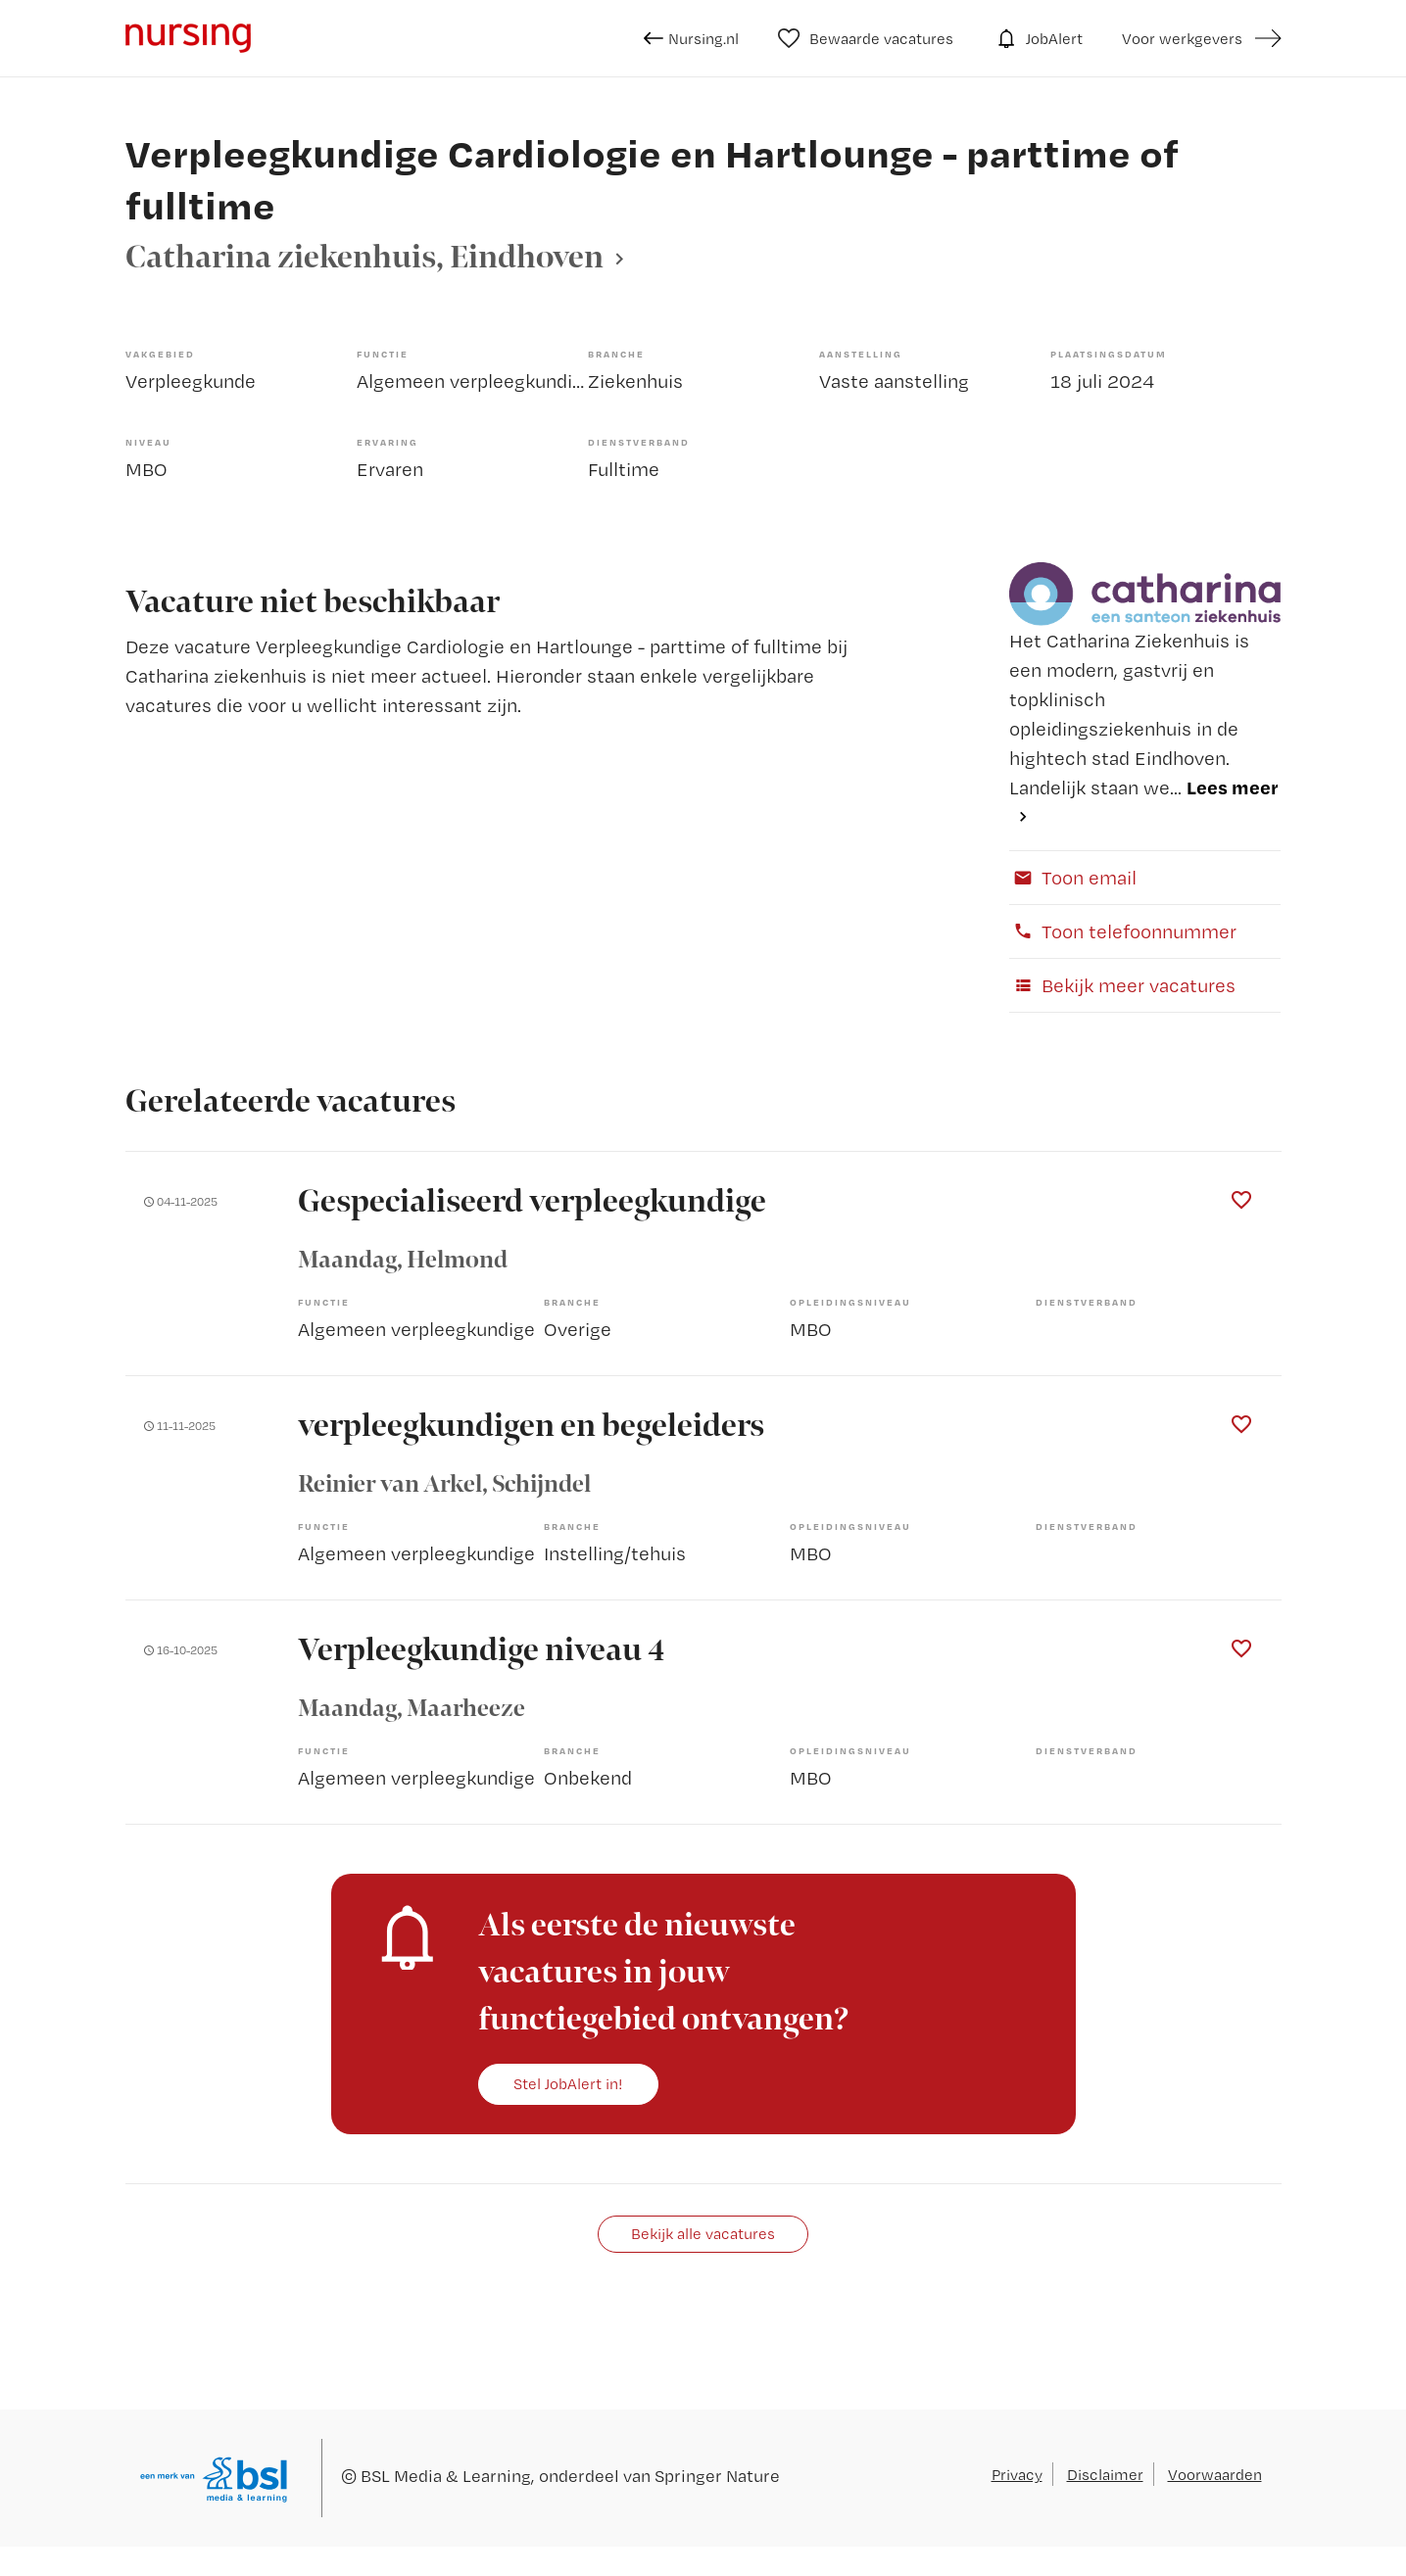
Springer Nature (717, 2475)
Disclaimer (1105, 2474)
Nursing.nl (691, 38)
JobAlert (1038, 38)
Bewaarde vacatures (865, 38)
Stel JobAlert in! (568, 2083)
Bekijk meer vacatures (1122, 985)
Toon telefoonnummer (1122, 931)
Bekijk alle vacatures (703, 2233)
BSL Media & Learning (446, 2475)
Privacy (1017, 2474)
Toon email (1073, 877)
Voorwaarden (1215, 2474)
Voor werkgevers (1182, 38)
